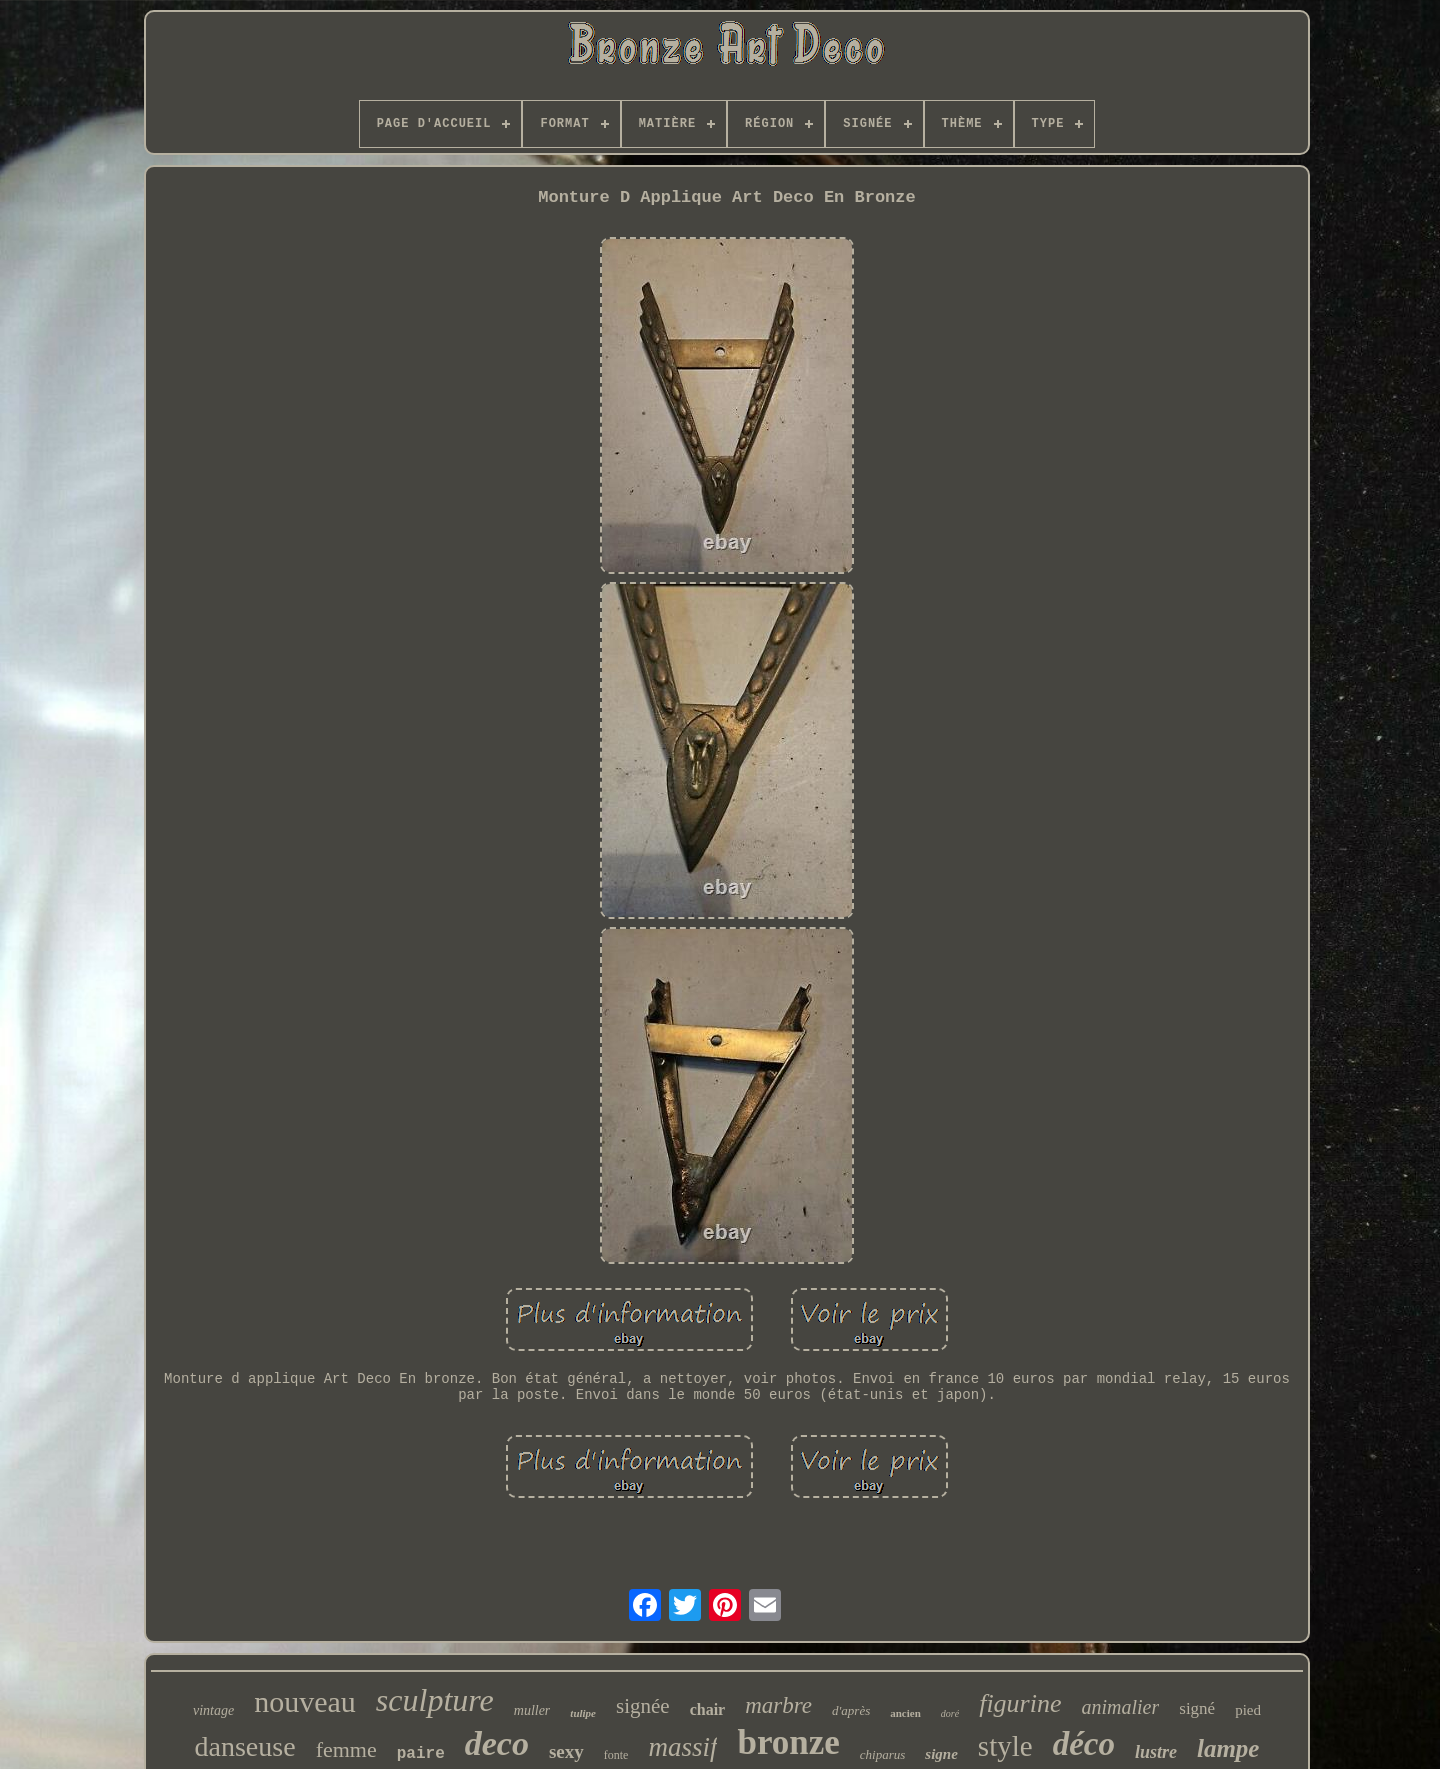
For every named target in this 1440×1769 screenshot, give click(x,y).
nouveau (305, 1701)
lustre (1156, 1752)
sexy (566, 1751)
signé (1197, 1708)
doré (950, 1713)
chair (708, 1709)
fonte (616, 1755)
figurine (1020, 1703)
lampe (1228, 1748)
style (1005, 1746)
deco (497, 1743)
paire (421, 1754)
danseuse (245, 1746)
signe (941, 1754)
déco (1084, 1744)
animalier (1121, 1707)
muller (532, 1710)
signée (643, 1706)
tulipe (583, 1713)
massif (682, 1747)
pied (1248, 1710)
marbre (778, 1705)
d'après (851, 1710)
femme (346, 1749)
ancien (905, 1713)
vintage (213, 1710)
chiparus (883, 1754)
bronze (788, 1742)
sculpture (435, 1700)
